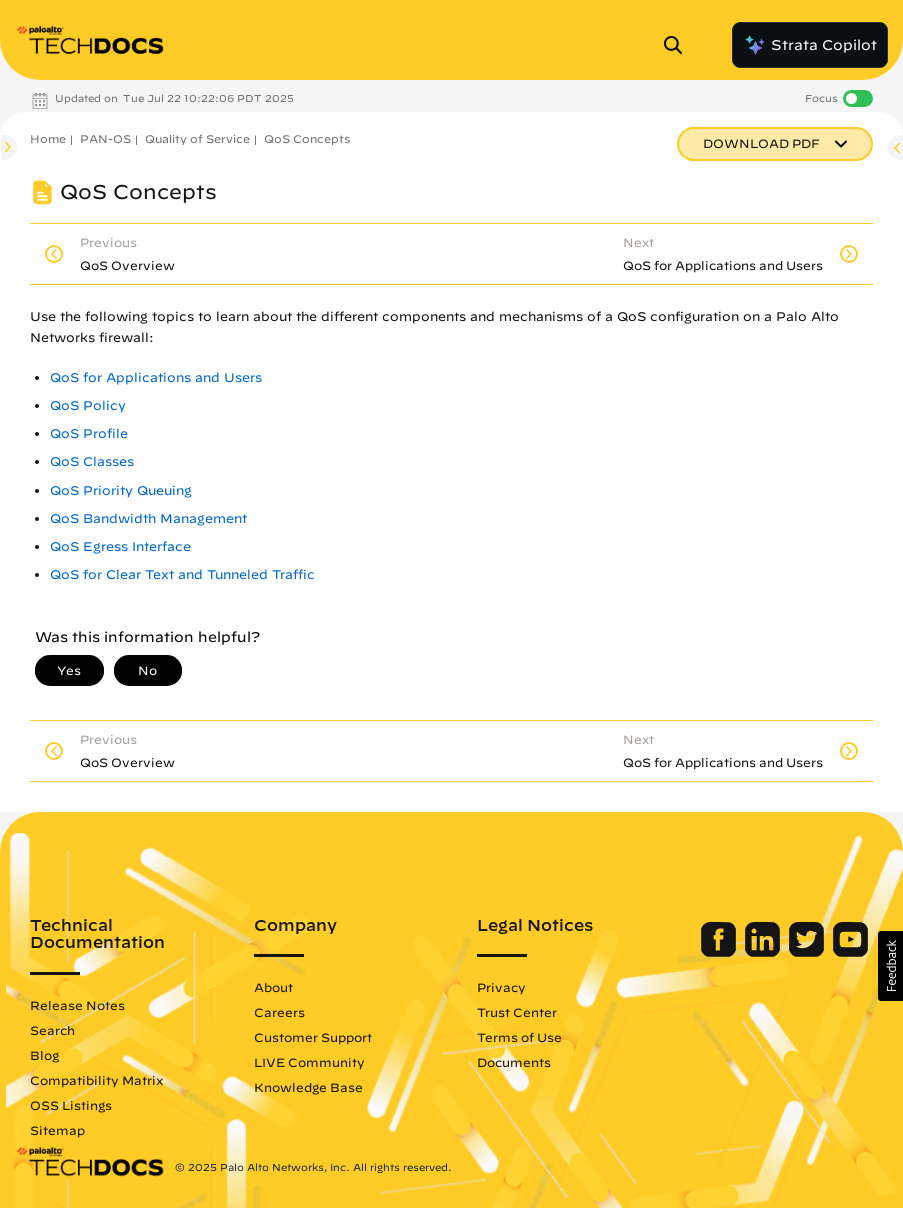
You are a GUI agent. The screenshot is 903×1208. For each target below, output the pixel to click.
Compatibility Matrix (96, 1080)
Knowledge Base (308, 1087)
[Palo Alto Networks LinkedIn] (764, 952)
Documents (514, 1062)
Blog (44, 1055)
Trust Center (517, 1012)
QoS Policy (88, 405)
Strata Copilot (810, 45)
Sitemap (57, 1130)
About (273, 987)
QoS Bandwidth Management (148, 518)
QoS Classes (92, 461)
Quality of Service (197, 138)
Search (52, 1030)
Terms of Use (519, 1037)
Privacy (501, 987)
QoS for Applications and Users (156, 377)
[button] (890, 966)
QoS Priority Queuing (121, 490)
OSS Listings (71, 1105)
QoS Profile (89, 433)
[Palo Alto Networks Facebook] (720, 952)
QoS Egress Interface (120, 546)
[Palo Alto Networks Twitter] (808, 952)
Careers (279, 1012)
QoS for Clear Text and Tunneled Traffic (182, 574)
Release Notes (77, 1005)
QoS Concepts (307, 138)
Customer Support (313, 1037)
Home (48, 138)
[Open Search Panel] (679, 45)
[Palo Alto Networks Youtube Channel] (850, 952)
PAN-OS (105, 138)
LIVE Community (309, 1062)
